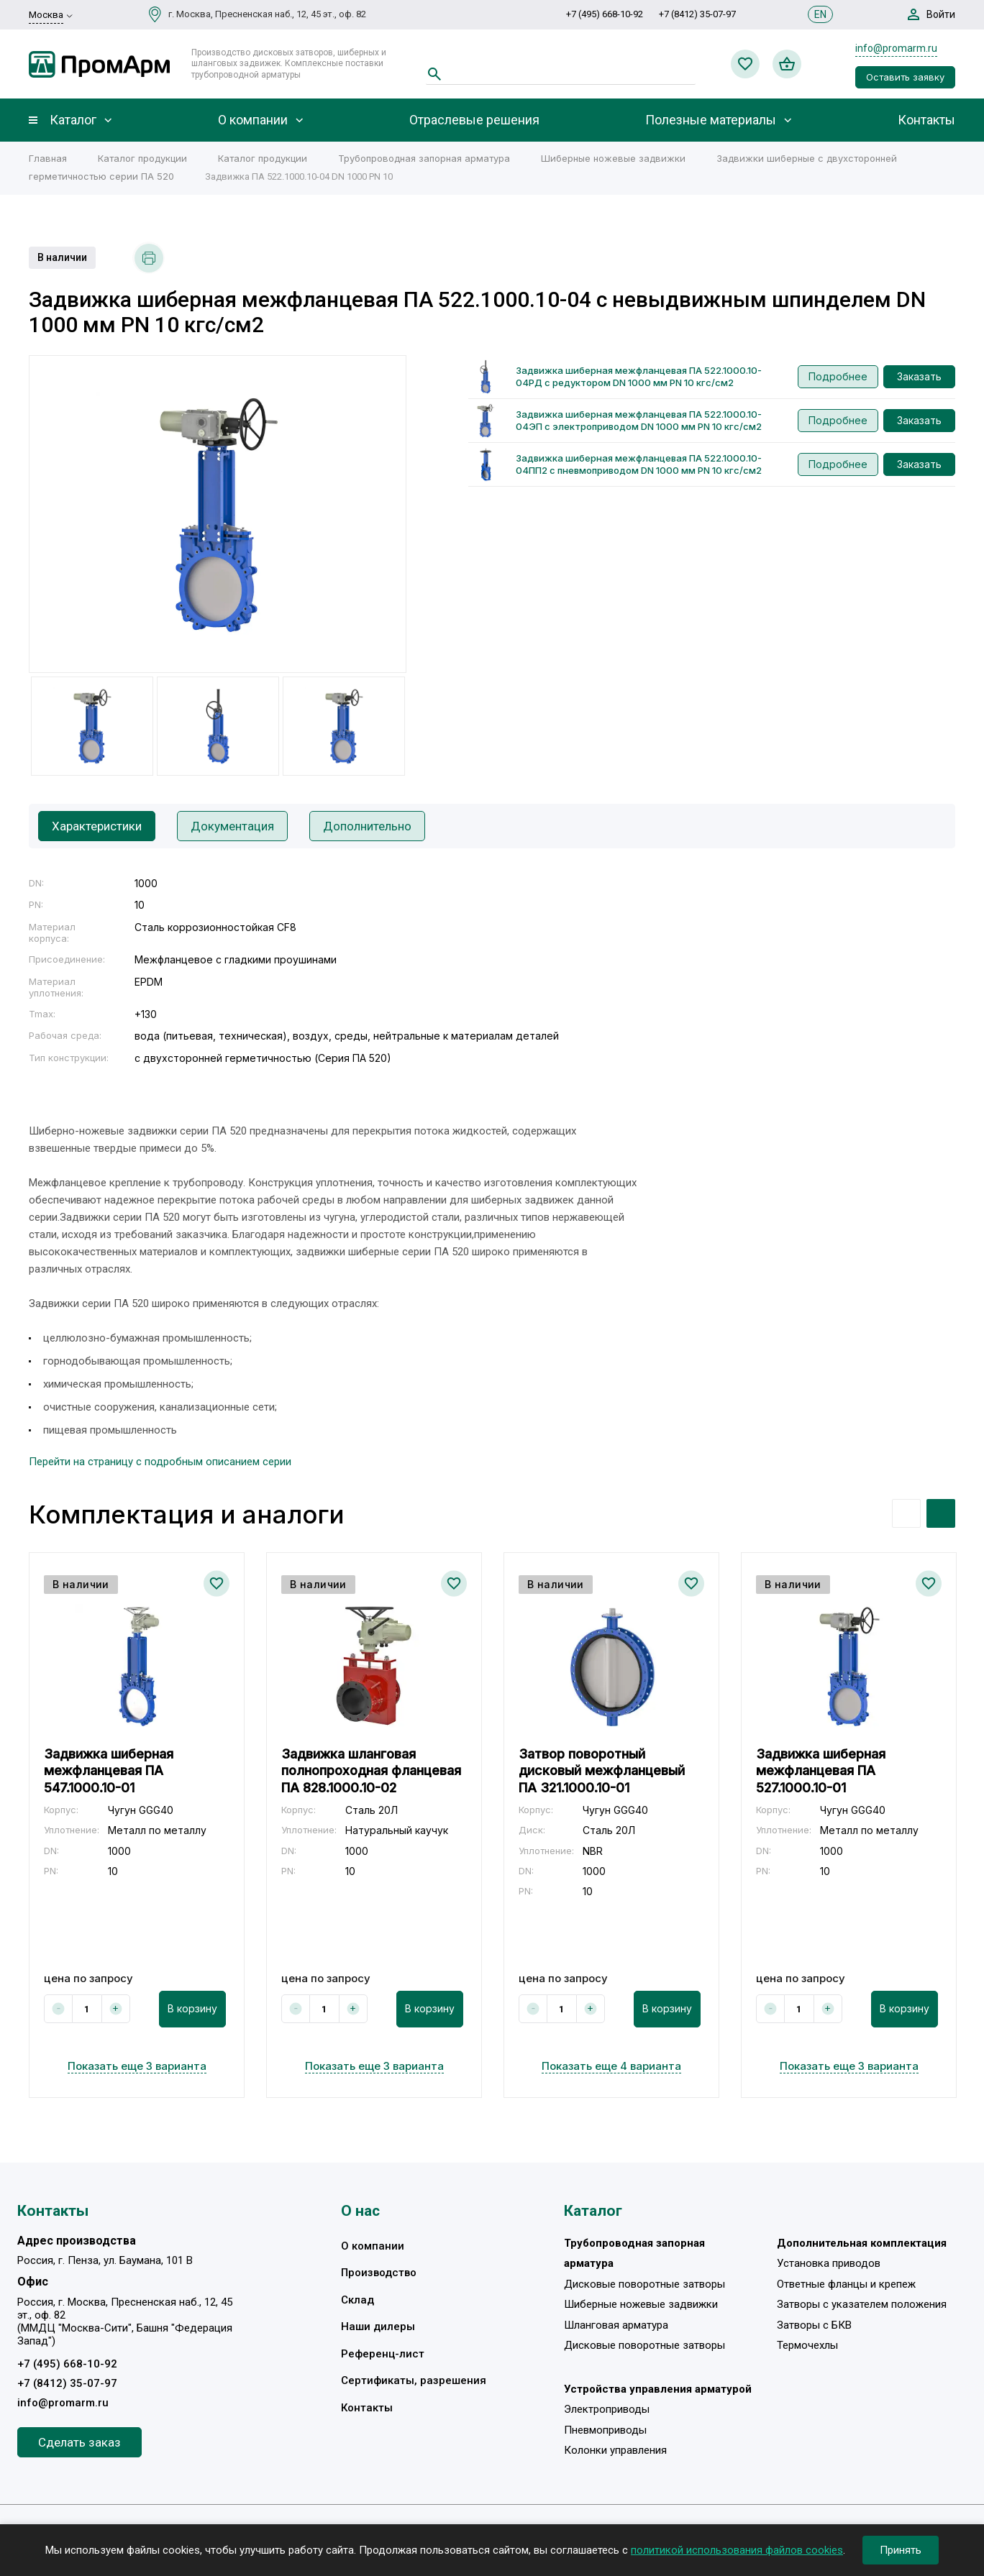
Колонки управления (615, 2450)
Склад (357, 2299)
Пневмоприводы (605, 2430)
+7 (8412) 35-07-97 (697, 14)
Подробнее (837, 376)
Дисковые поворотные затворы (644, 2284)
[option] (217, 514)
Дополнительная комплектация (862, 2243)
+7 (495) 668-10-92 (604, 14)
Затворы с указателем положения (862, 2304)
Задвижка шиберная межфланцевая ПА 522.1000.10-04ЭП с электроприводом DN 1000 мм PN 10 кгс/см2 (639, 420)
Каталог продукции (142, 158)
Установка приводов (828, 2263)
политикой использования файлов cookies (737, 2550)
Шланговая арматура (616, 2325)
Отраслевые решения (474, 120)
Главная (48, 158)
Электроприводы (607, 2409)
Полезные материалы (710, 120)
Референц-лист (382, 2353)
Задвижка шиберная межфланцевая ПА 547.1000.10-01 (108, 1770)
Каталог (73, 120)
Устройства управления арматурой (658, 2389)
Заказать (919, 376)
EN (820, 14)
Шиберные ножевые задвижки (613, 158)
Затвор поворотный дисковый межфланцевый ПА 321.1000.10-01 (602, 1770)
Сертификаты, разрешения (413, 2380)
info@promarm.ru (896, 48)
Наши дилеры (378, 2326)
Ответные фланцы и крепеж (846, 2284)
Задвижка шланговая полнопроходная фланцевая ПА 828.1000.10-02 (371, 1770)
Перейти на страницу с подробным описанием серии (160, 1461)
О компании (253, 120)
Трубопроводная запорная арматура (424, 158)
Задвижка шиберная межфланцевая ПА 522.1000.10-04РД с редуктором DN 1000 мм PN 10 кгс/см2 (639, 376)
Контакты (926, 120)
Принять (900, 2550)
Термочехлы (807, 2345)
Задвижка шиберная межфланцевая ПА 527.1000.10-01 (820, 1770)
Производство (378, 2272)
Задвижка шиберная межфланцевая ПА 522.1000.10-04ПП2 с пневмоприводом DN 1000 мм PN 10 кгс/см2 (639, 464)
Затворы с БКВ (814, 2325)
